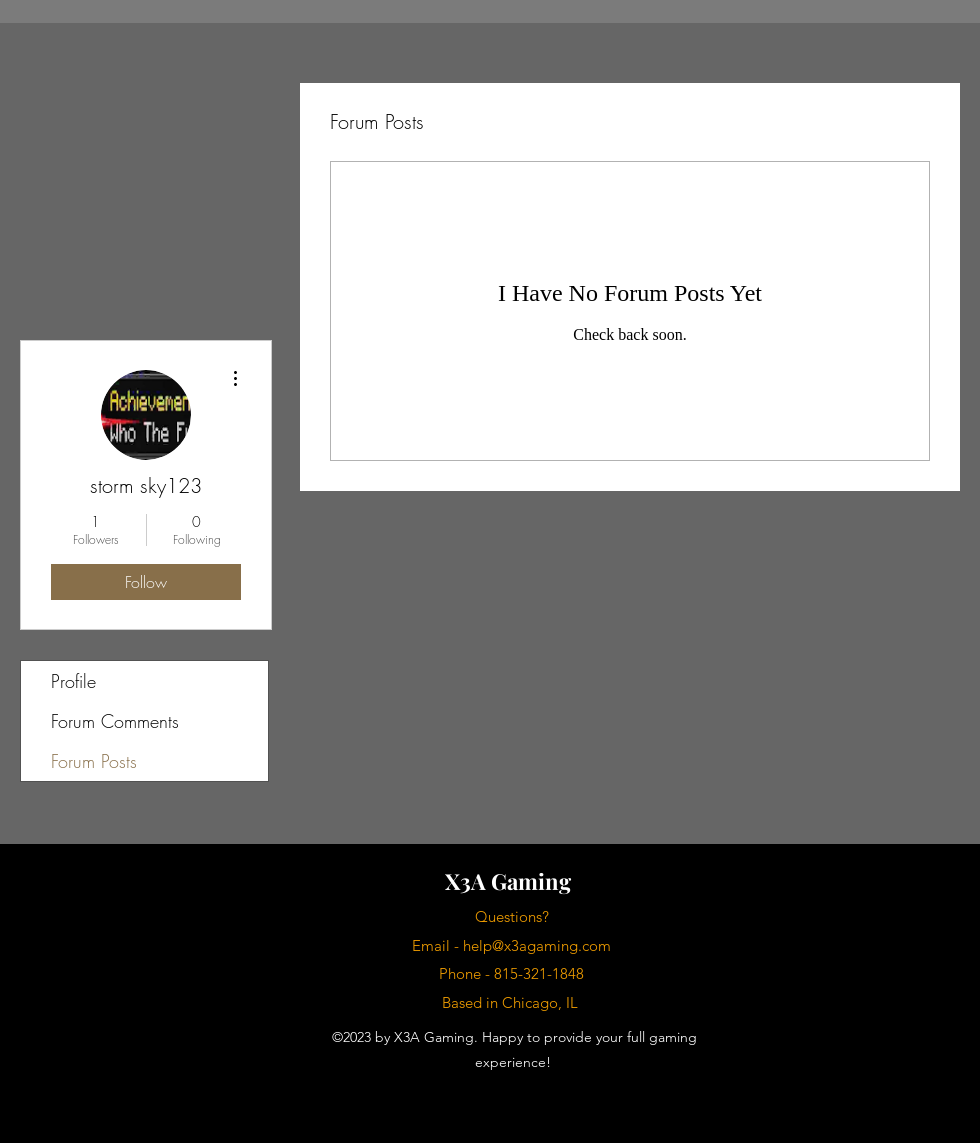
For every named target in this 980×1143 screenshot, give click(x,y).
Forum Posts (94, 761)
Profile (73, 681)
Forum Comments (115, 721)
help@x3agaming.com (537, 945)
